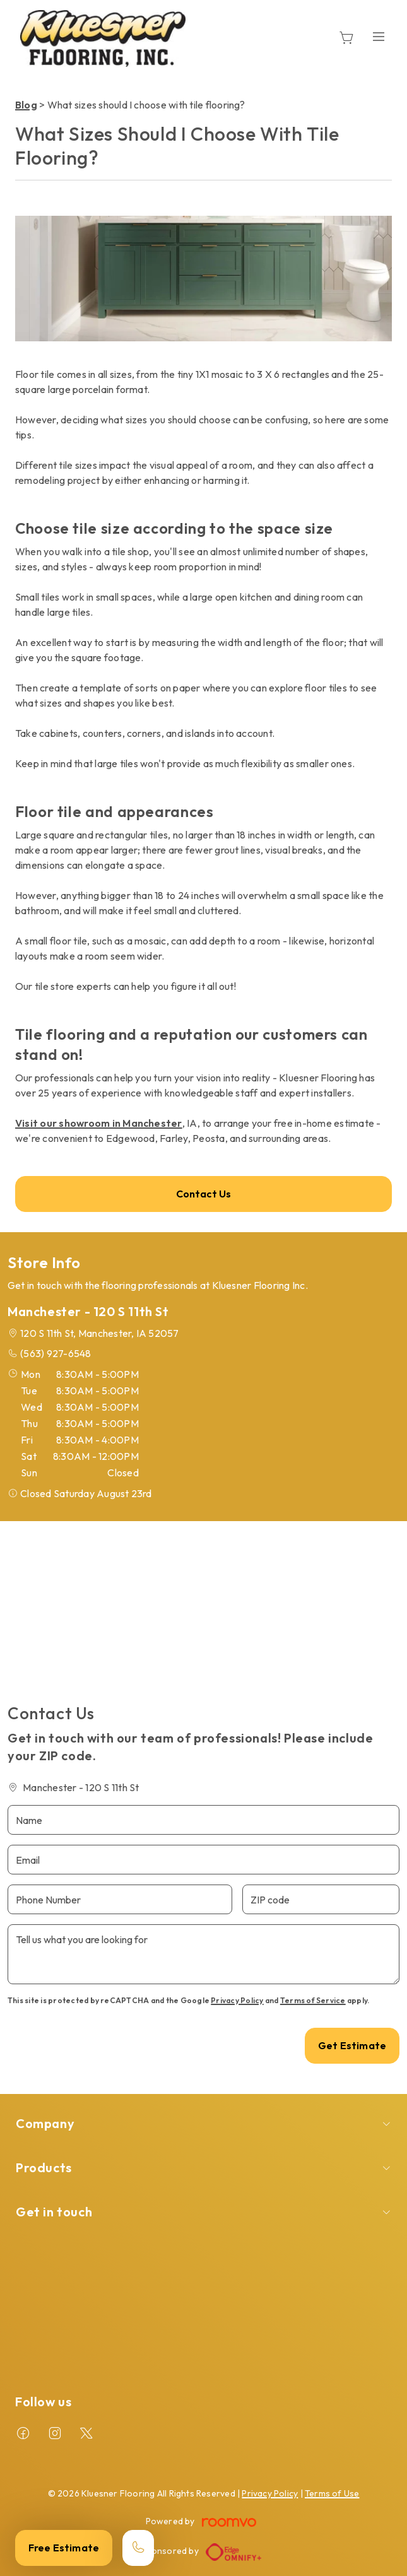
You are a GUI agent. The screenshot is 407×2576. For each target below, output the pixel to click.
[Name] (203, 1820)
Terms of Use (332, 2493)
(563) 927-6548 (55, 1353)
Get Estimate (352, 2045)
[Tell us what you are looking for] (203, 1954)
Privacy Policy (237, 2000)
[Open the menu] (378, 36)
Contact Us (204, 1193)
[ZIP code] (320, 1899)
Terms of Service (313, 2000)
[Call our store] (138, 2548)
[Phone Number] (120, 1899)
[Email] (203, 1859)
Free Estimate (63, 2547)
